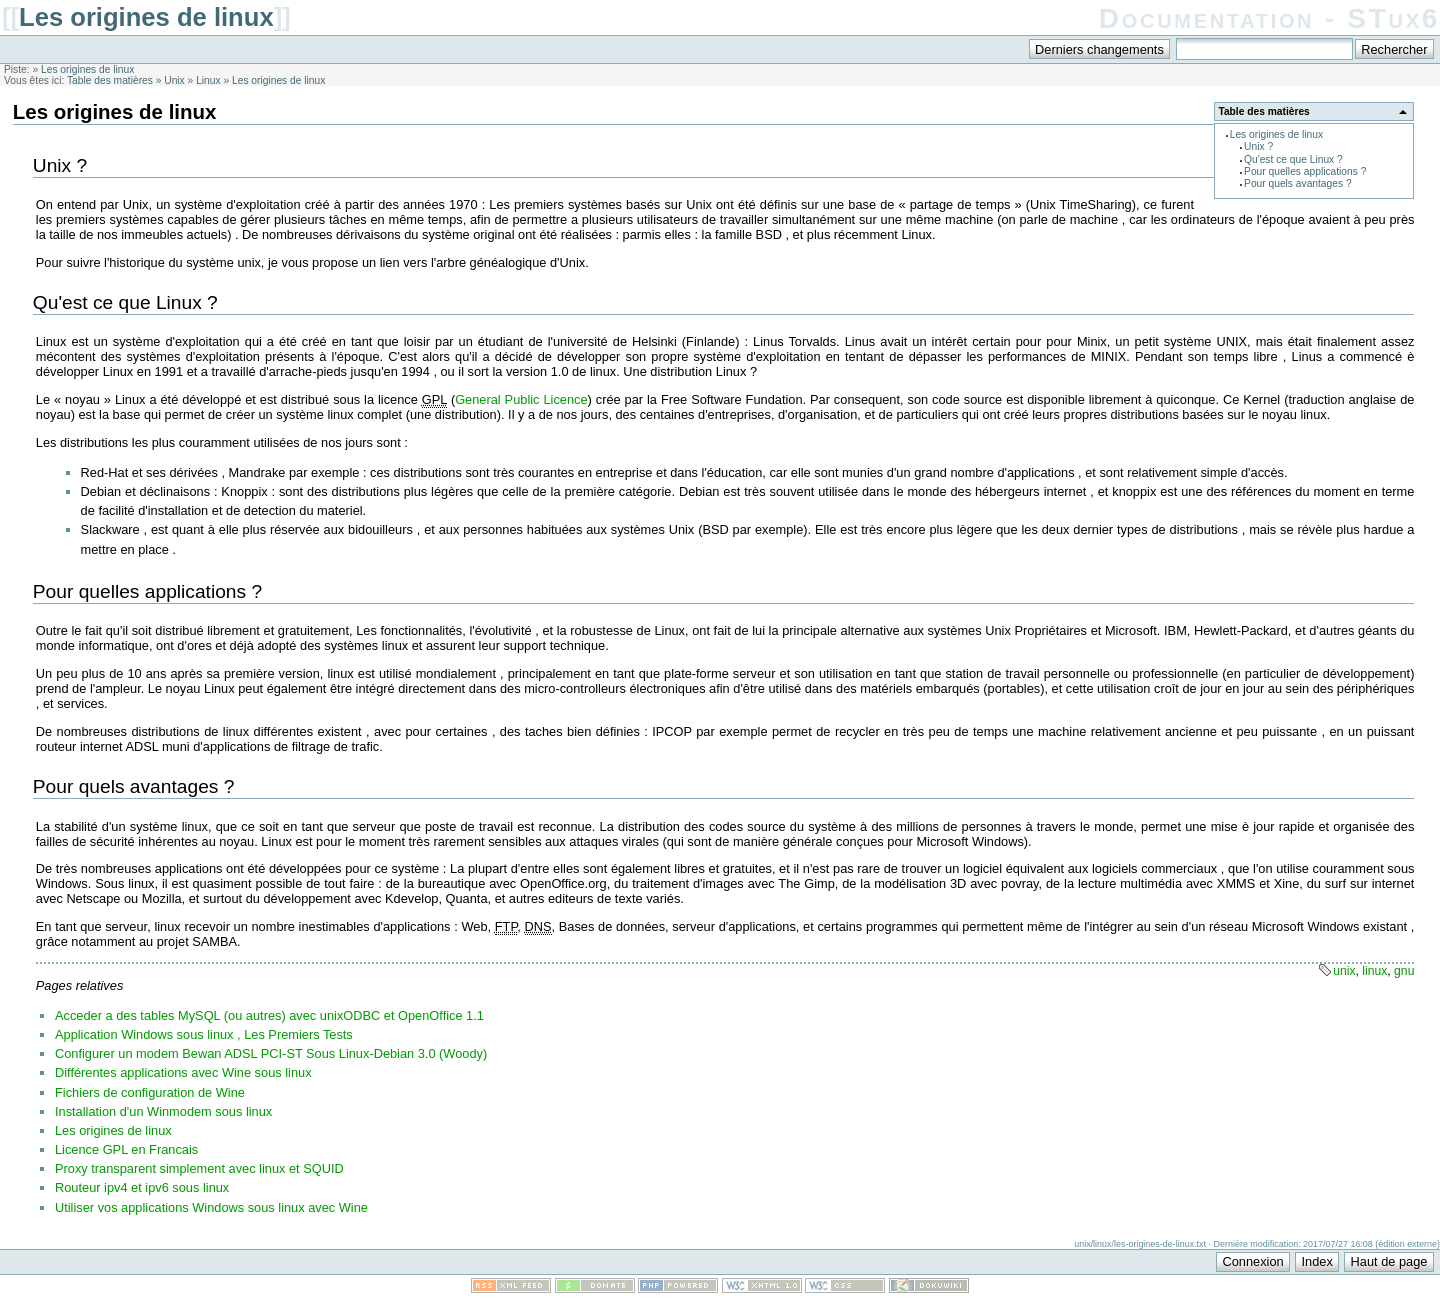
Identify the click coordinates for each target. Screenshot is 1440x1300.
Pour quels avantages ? (1298, 183)
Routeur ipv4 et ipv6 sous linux (142, 1187)
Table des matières (110, 80)
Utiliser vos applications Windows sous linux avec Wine (211, 1207)
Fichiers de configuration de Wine (150, 1092)
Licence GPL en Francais (126, 1149)
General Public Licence (521, 399)
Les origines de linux (146, 17)
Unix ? (1258, 146)
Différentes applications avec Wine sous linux (183, 1072)
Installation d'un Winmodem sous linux (163, 1111)
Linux (208, 80)
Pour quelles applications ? (1305, 171)
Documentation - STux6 (1269, 18)
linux (1374, 971)
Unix (174, 80)
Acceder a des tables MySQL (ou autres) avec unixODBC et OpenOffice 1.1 (269, 1015)
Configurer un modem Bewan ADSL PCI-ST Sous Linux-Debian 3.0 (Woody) (271, 1053)
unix (1344, 971)
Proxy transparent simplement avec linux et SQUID (199, 1168)
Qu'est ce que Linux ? (1293, 159)
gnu (1404, 971)
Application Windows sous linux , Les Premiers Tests (204, 1034)
